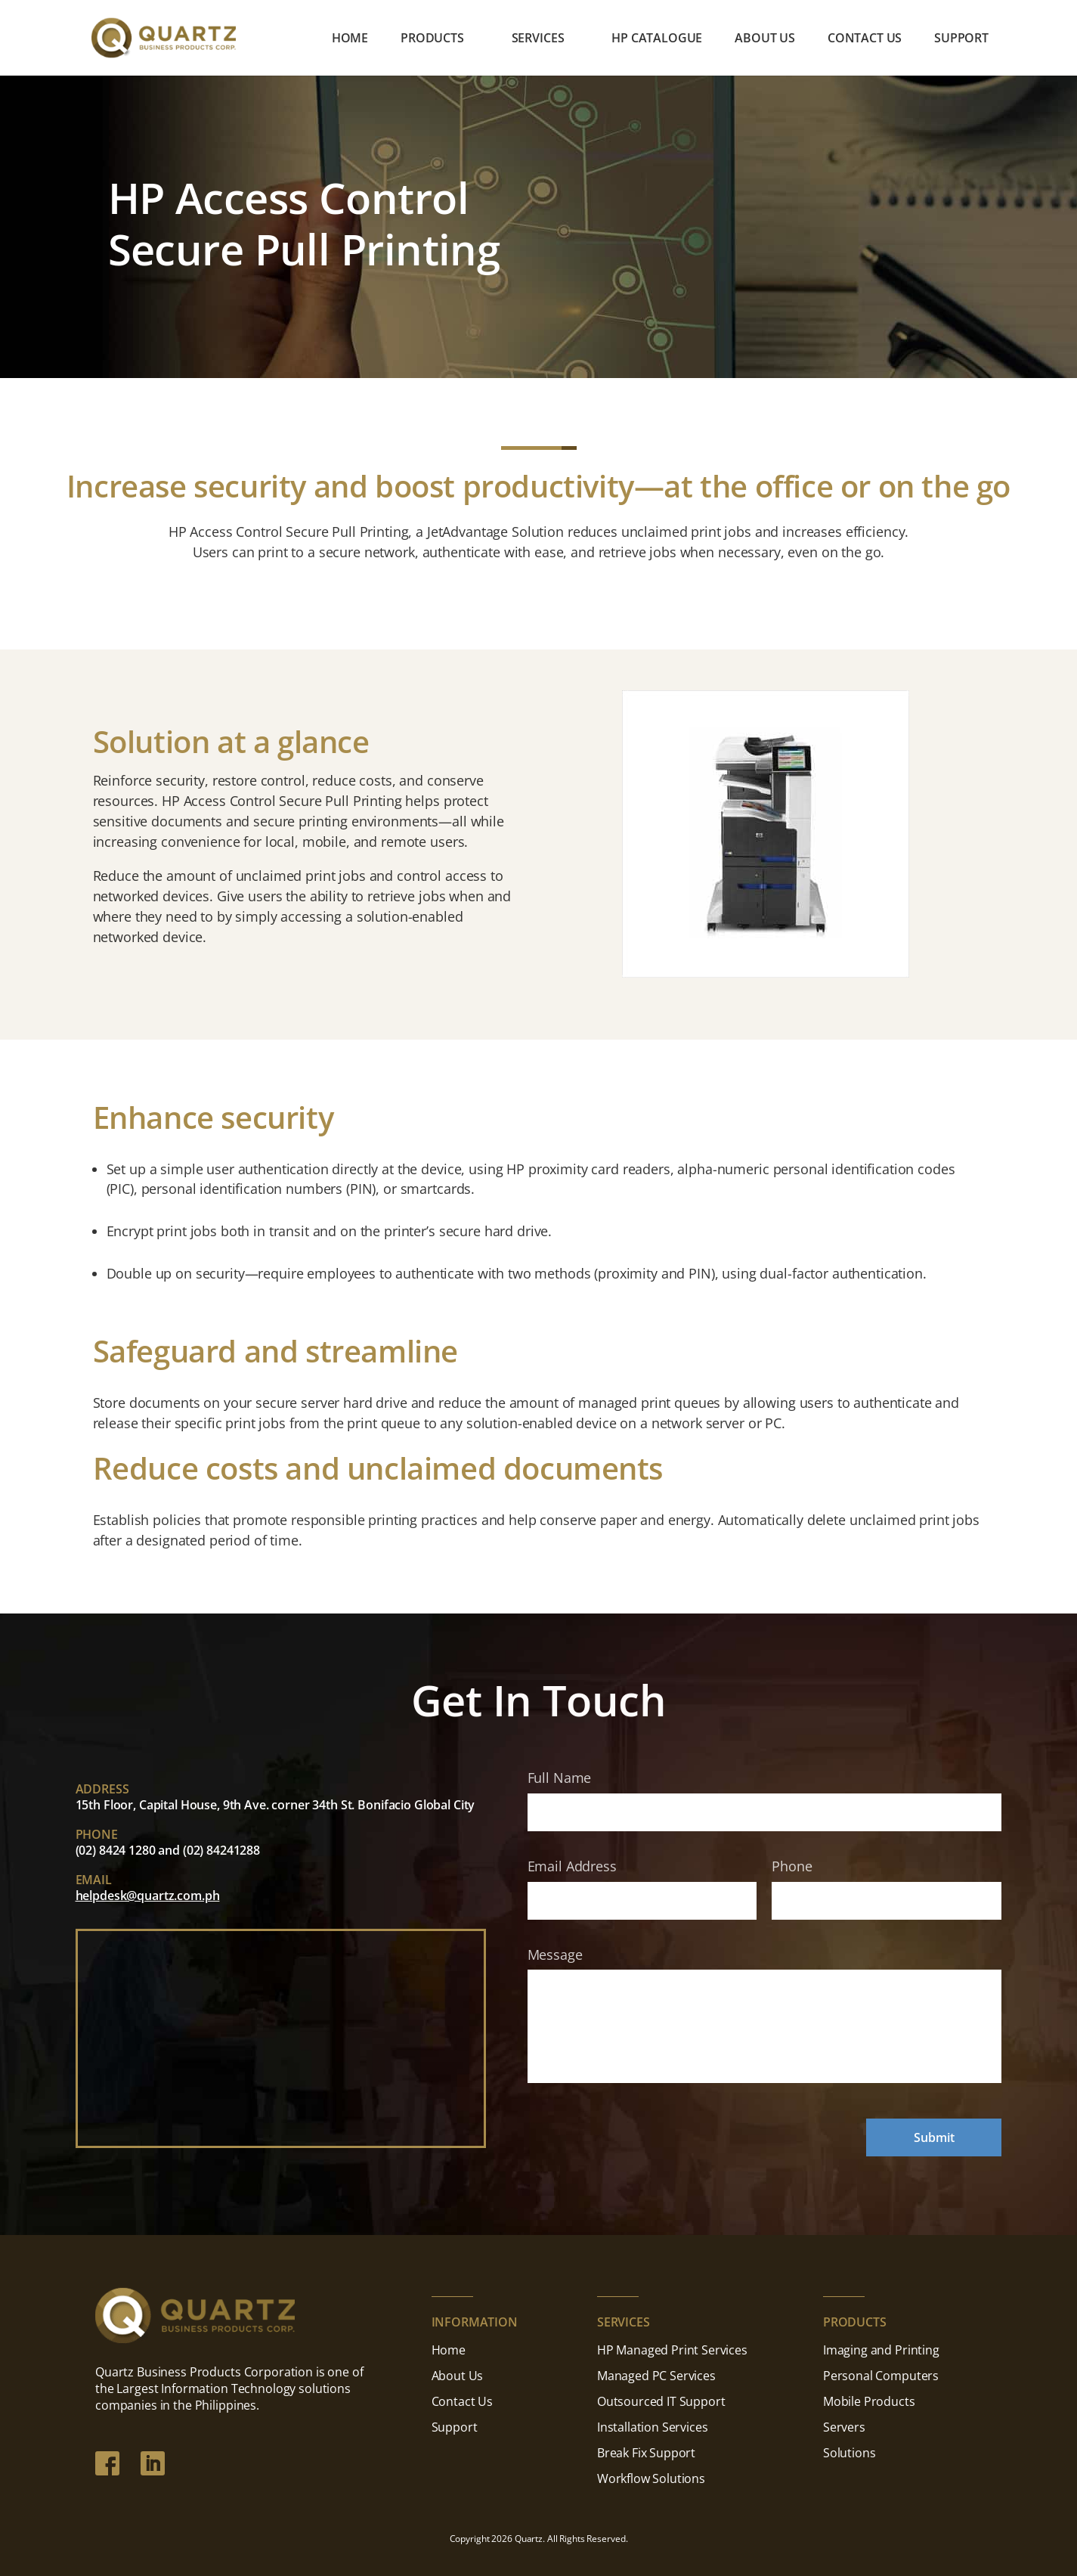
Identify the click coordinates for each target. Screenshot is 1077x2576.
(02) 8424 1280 (116, 1850)
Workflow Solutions (651, 2478)
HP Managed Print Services (672, 2350)
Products (432, 39)
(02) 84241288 (221, 1850)
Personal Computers (881, 2375)
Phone (792, 1866)
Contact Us (865, 39)
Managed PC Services (656, 2375)
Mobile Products (869, 2401)
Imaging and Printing (881, 2350)
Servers (844, 2427)
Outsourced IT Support (661, 2401)
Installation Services (652, 2427)
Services (538, 39)
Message (555, 1955)
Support (961, 39)
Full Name (560, 1778)
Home (350, 39)
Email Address (572, 1866)
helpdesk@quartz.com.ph (148, 1895)
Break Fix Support (646, 2452)
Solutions (849, 2452)
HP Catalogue (656, 39)
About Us (765, 39)
